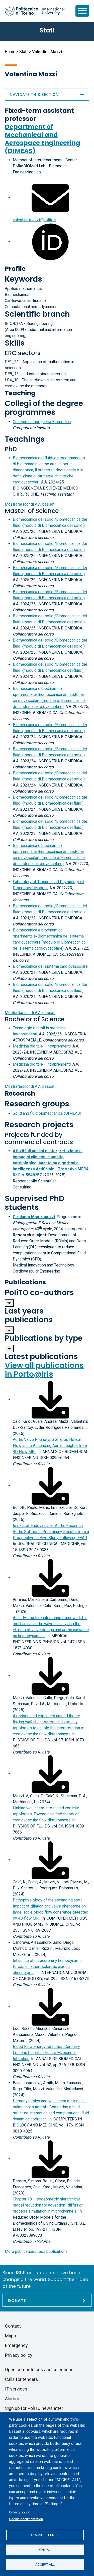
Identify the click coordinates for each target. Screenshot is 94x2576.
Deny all (45, 2550)
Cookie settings (45, 2535)
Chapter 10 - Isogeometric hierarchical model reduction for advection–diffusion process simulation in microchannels (48, 2205)
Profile (15, 268)
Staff (23, 51)
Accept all (45, 2564)
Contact (13, 2326)
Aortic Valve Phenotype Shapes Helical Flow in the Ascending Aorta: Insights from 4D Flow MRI (50, 1445)
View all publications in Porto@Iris (44, 1369)
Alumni (12, 2398)
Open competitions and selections (39, 2369)
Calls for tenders (21, 2379)
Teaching (20, 393)
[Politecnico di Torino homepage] (34, 11)
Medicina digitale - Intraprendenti (42, 1046)
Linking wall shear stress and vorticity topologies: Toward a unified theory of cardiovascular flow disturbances (46, 1814)
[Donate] (47, 2300)
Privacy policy (19, 2512)
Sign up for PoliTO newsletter (34, 2408)
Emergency (16, 2345)
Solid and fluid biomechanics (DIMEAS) (47, 1113)
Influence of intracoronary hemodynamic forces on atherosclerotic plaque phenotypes (47, 1966)
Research (20, 1093)
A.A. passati (30, 504)
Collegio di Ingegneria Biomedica (42, 421)
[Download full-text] (50, 1399)
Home (10, 51)
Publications (25, 1282)
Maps (10, 2335)
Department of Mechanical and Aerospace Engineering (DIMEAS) (42, 138)
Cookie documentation (26, 2519)
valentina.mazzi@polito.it (34, 219)
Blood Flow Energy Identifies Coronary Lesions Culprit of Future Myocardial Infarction (46, 2052)
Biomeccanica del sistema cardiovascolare (50, 966)
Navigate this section (47, 94)
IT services (16, 2389)
